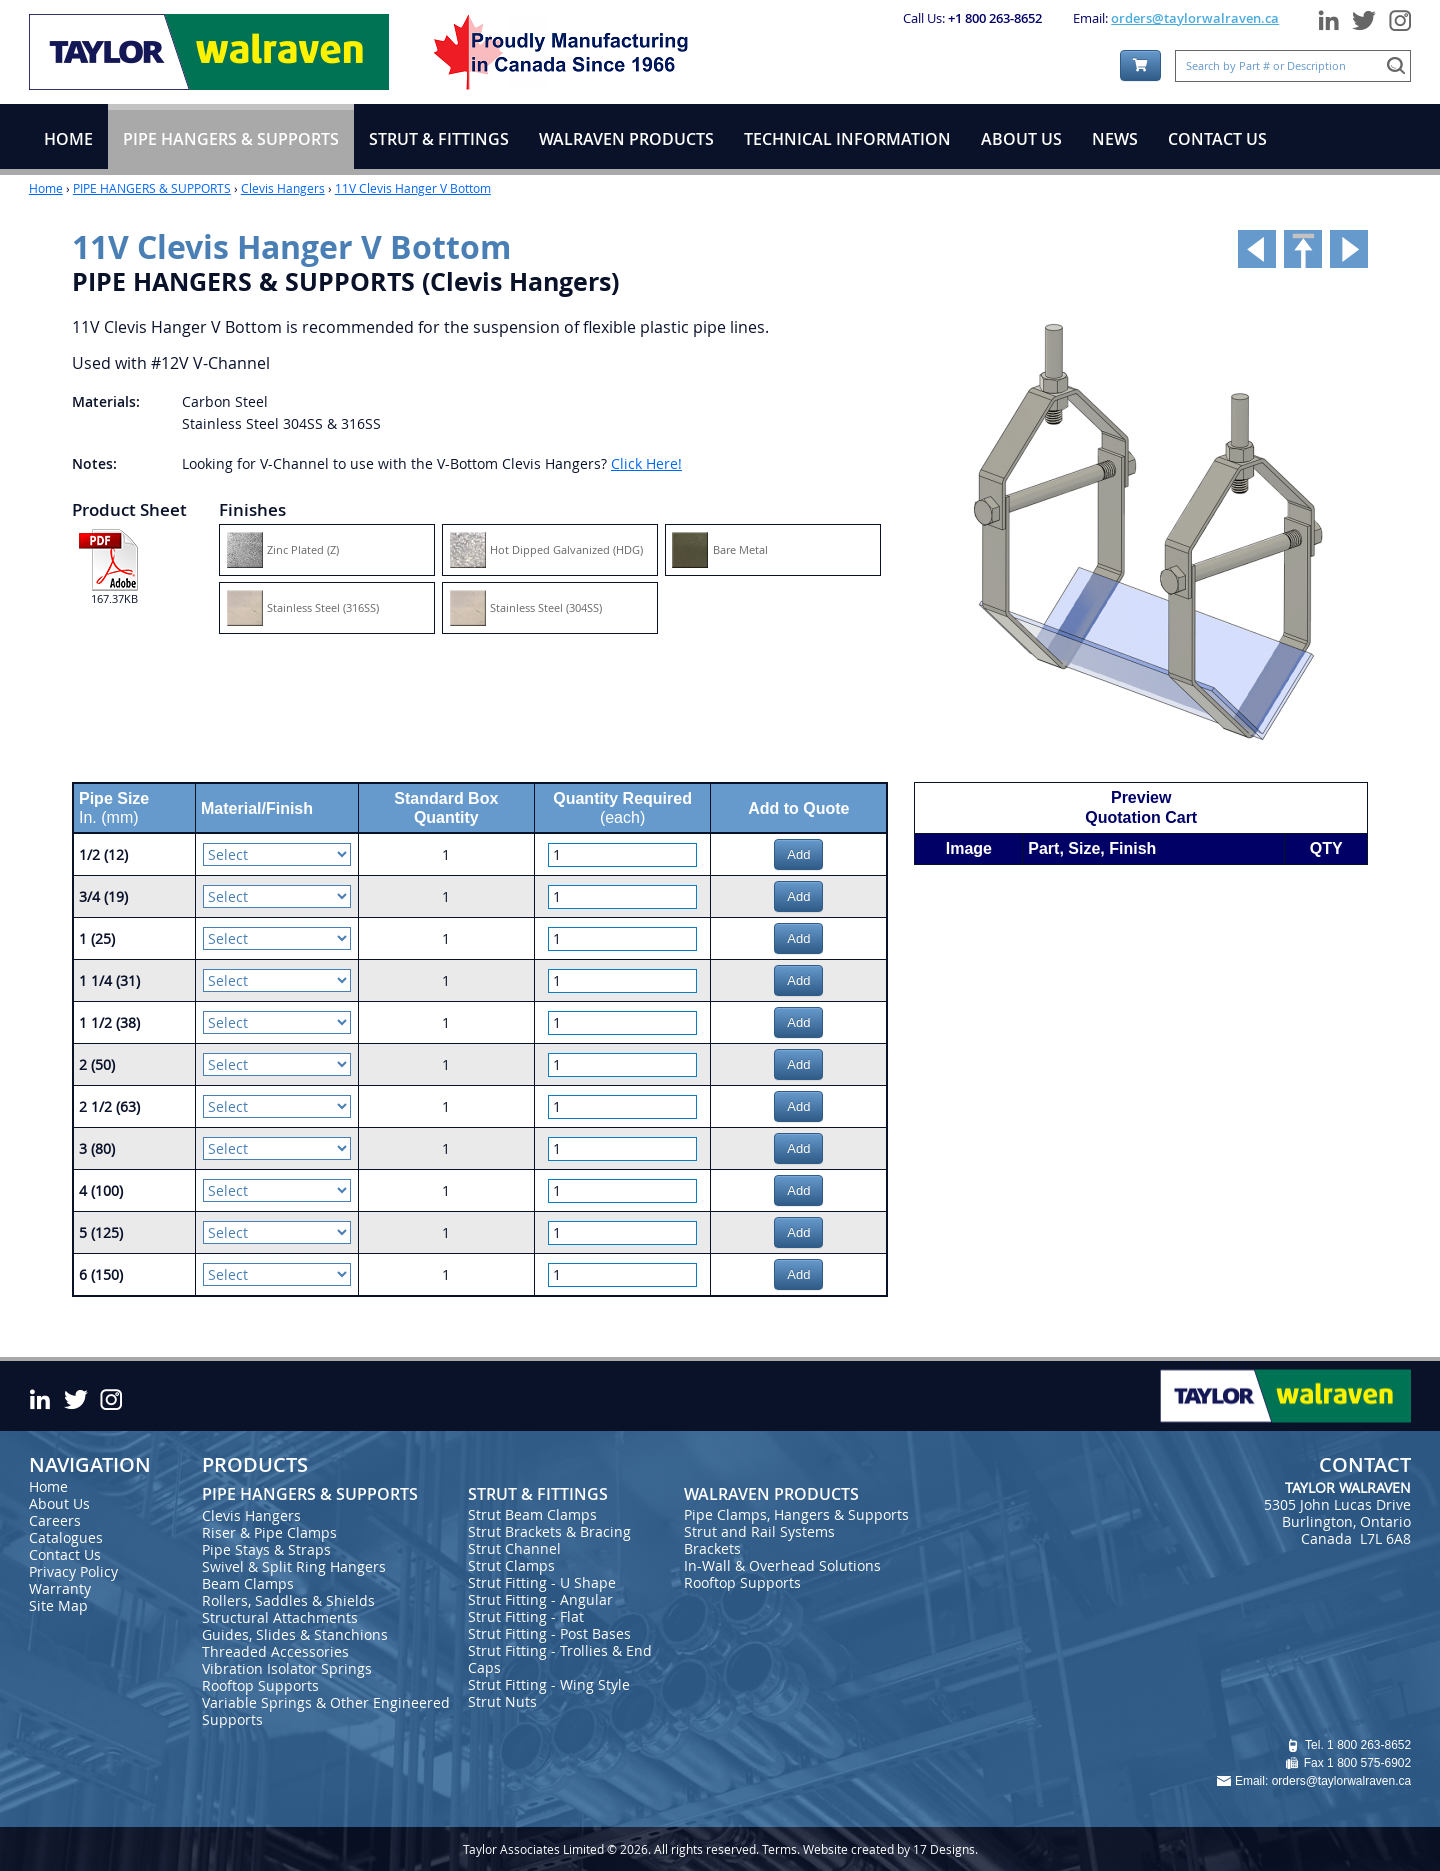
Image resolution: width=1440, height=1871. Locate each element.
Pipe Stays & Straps (266, 1549)
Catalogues (66, 1537)
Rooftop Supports (260, 1685)
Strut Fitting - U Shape (542, 1582)
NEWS (1115, 139)
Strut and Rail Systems (759, 1531)
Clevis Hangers (283, 188)
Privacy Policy (73, 1571)
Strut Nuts (502, 1701)
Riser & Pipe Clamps (269, 1532)
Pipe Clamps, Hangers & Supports (796, 1514)
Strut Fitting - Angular (540, 1599)
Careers (55, 1520)
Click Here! (646, 463)
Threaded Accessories (275, 1651)
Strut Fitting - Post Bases (549, 1633)
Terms (779, 1849)
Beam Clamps (248, 1583)
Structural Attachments (280, 1617)
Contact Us (65, 1554)
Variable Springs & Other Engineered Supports (326, 1711)
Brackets (712, 1548)
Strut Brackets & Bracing (549, 1531)
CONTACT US (1217, 139)
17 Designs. (945, 1849)
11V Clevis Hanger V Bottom (413, 188)
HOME (68, 139)
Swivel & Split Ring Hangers (294, 1566)
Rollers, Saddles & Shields (288, 1600)
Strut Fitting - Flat (526, 1616)
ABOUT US (1021, 139)
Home (46, 188)
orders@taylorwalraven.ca (1195, 18)
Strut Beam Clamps (532, 1514)
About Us (59, 1503)
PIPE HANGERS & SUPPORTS (152, 188)
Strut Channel (514, 1548)
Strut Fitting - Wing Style (549, 1684)
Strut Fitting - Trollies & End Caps (560, 1659)
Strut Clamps (511, 1565)
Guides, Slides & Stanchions (295, 1634)
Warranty (60, 1588)
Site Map (58, 1605)
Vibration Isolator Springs (287, 1668)
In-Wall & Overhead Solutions (782, 1565)
